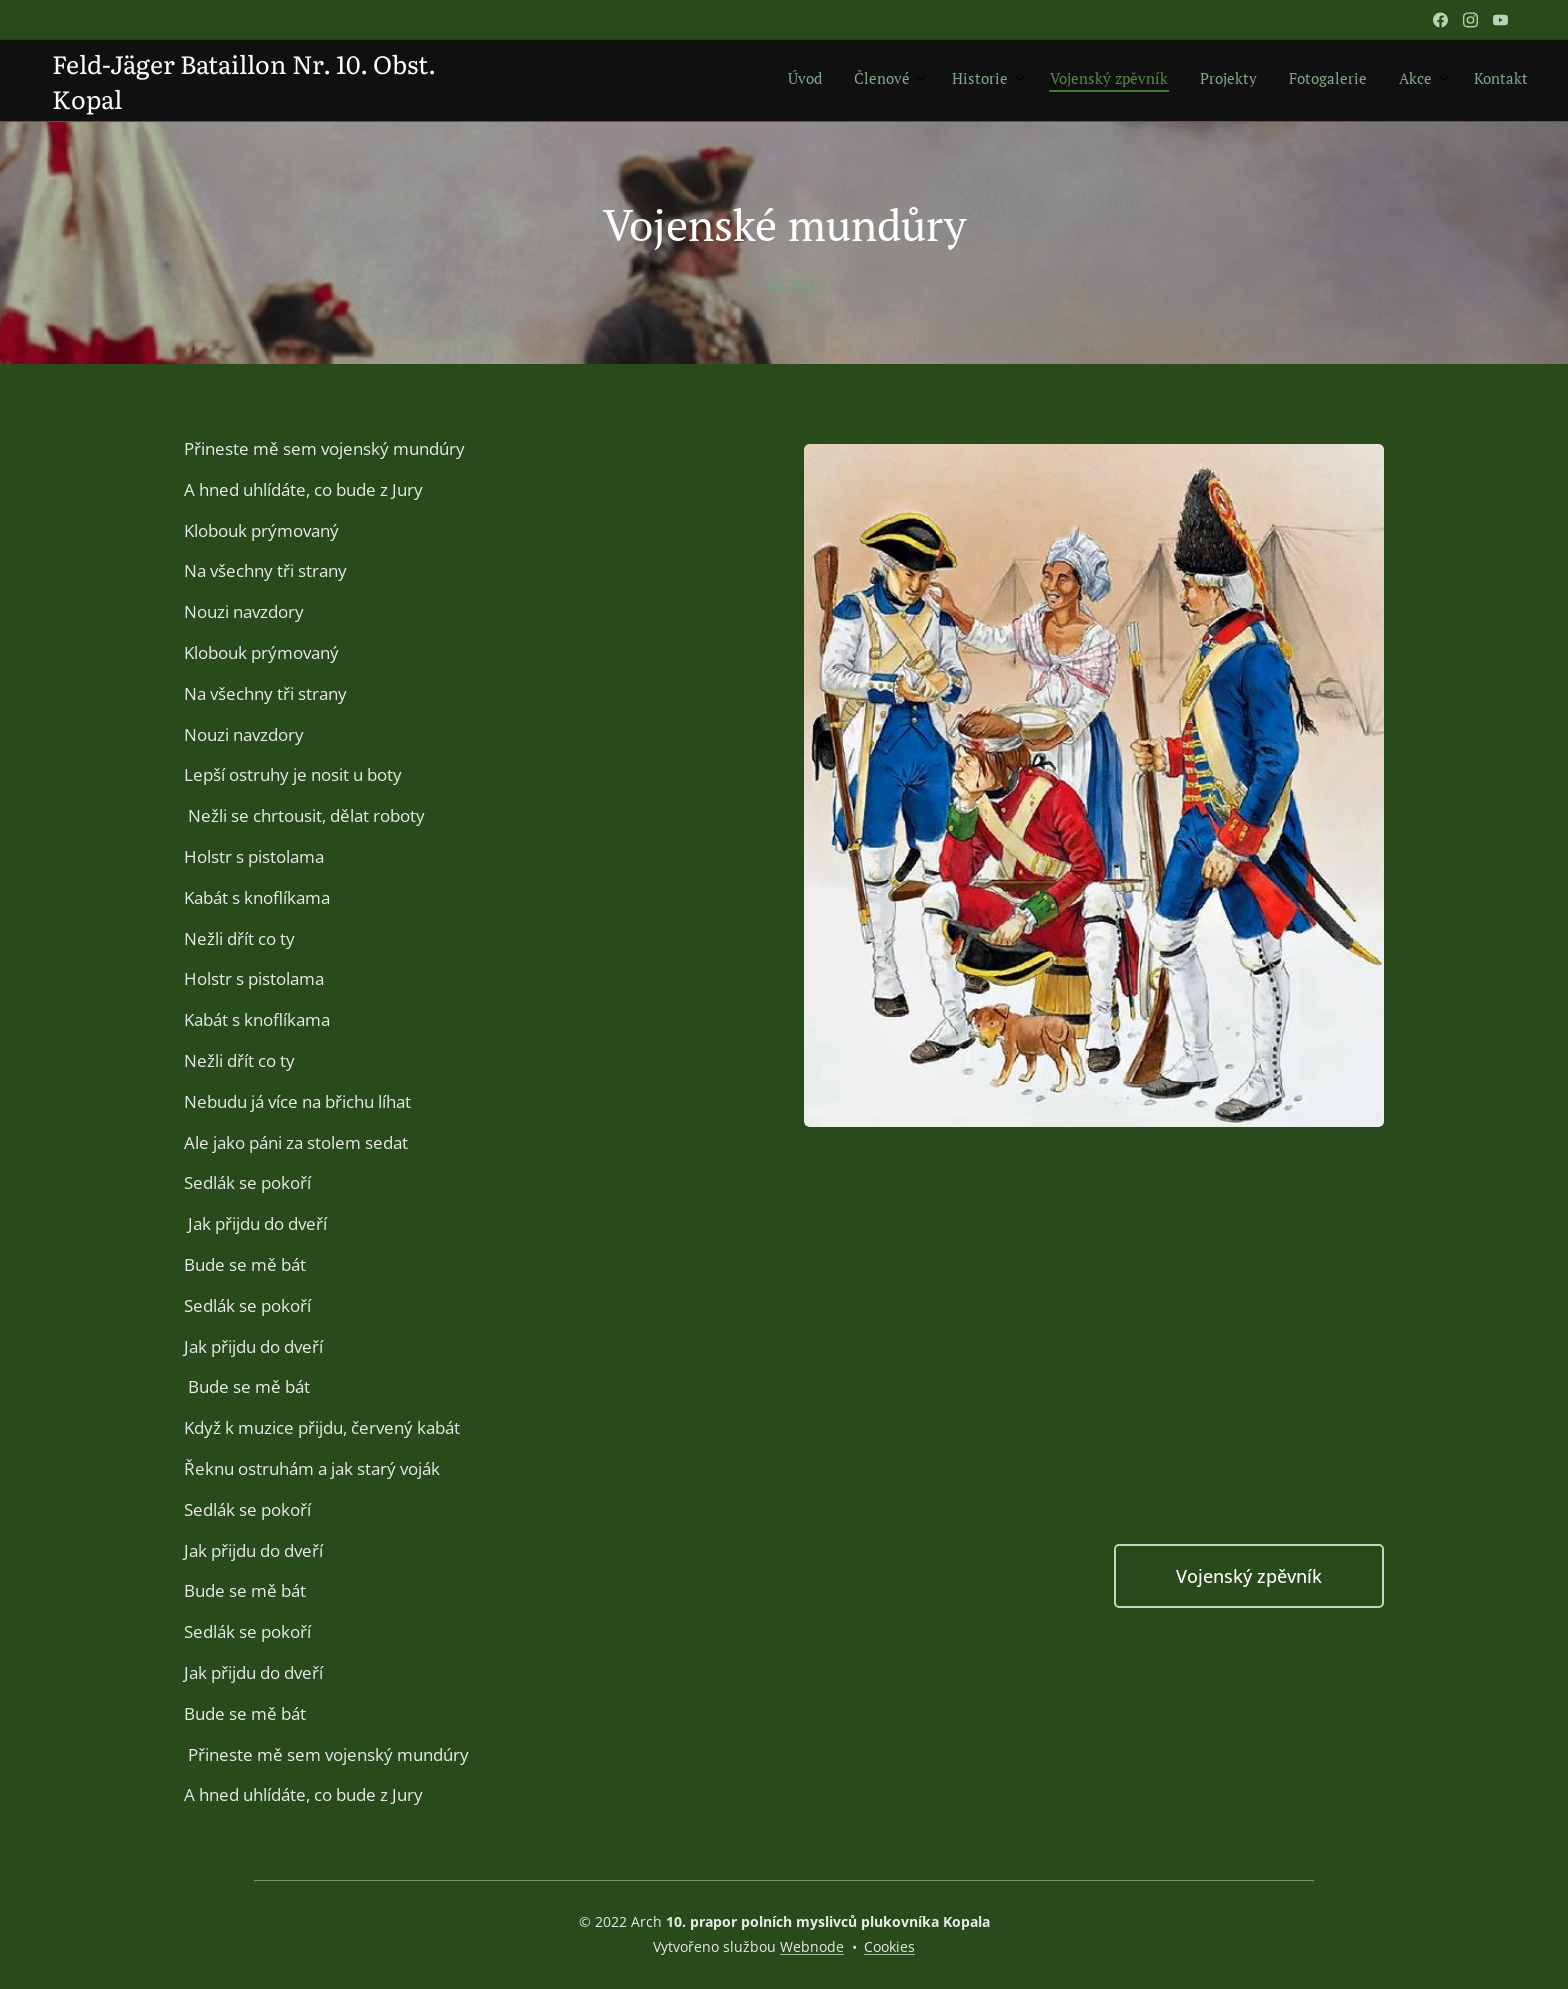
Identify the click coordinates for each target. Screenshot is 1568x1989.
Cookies (889, 1946)
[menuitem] (1279, 81)
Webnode (812, 1946)
